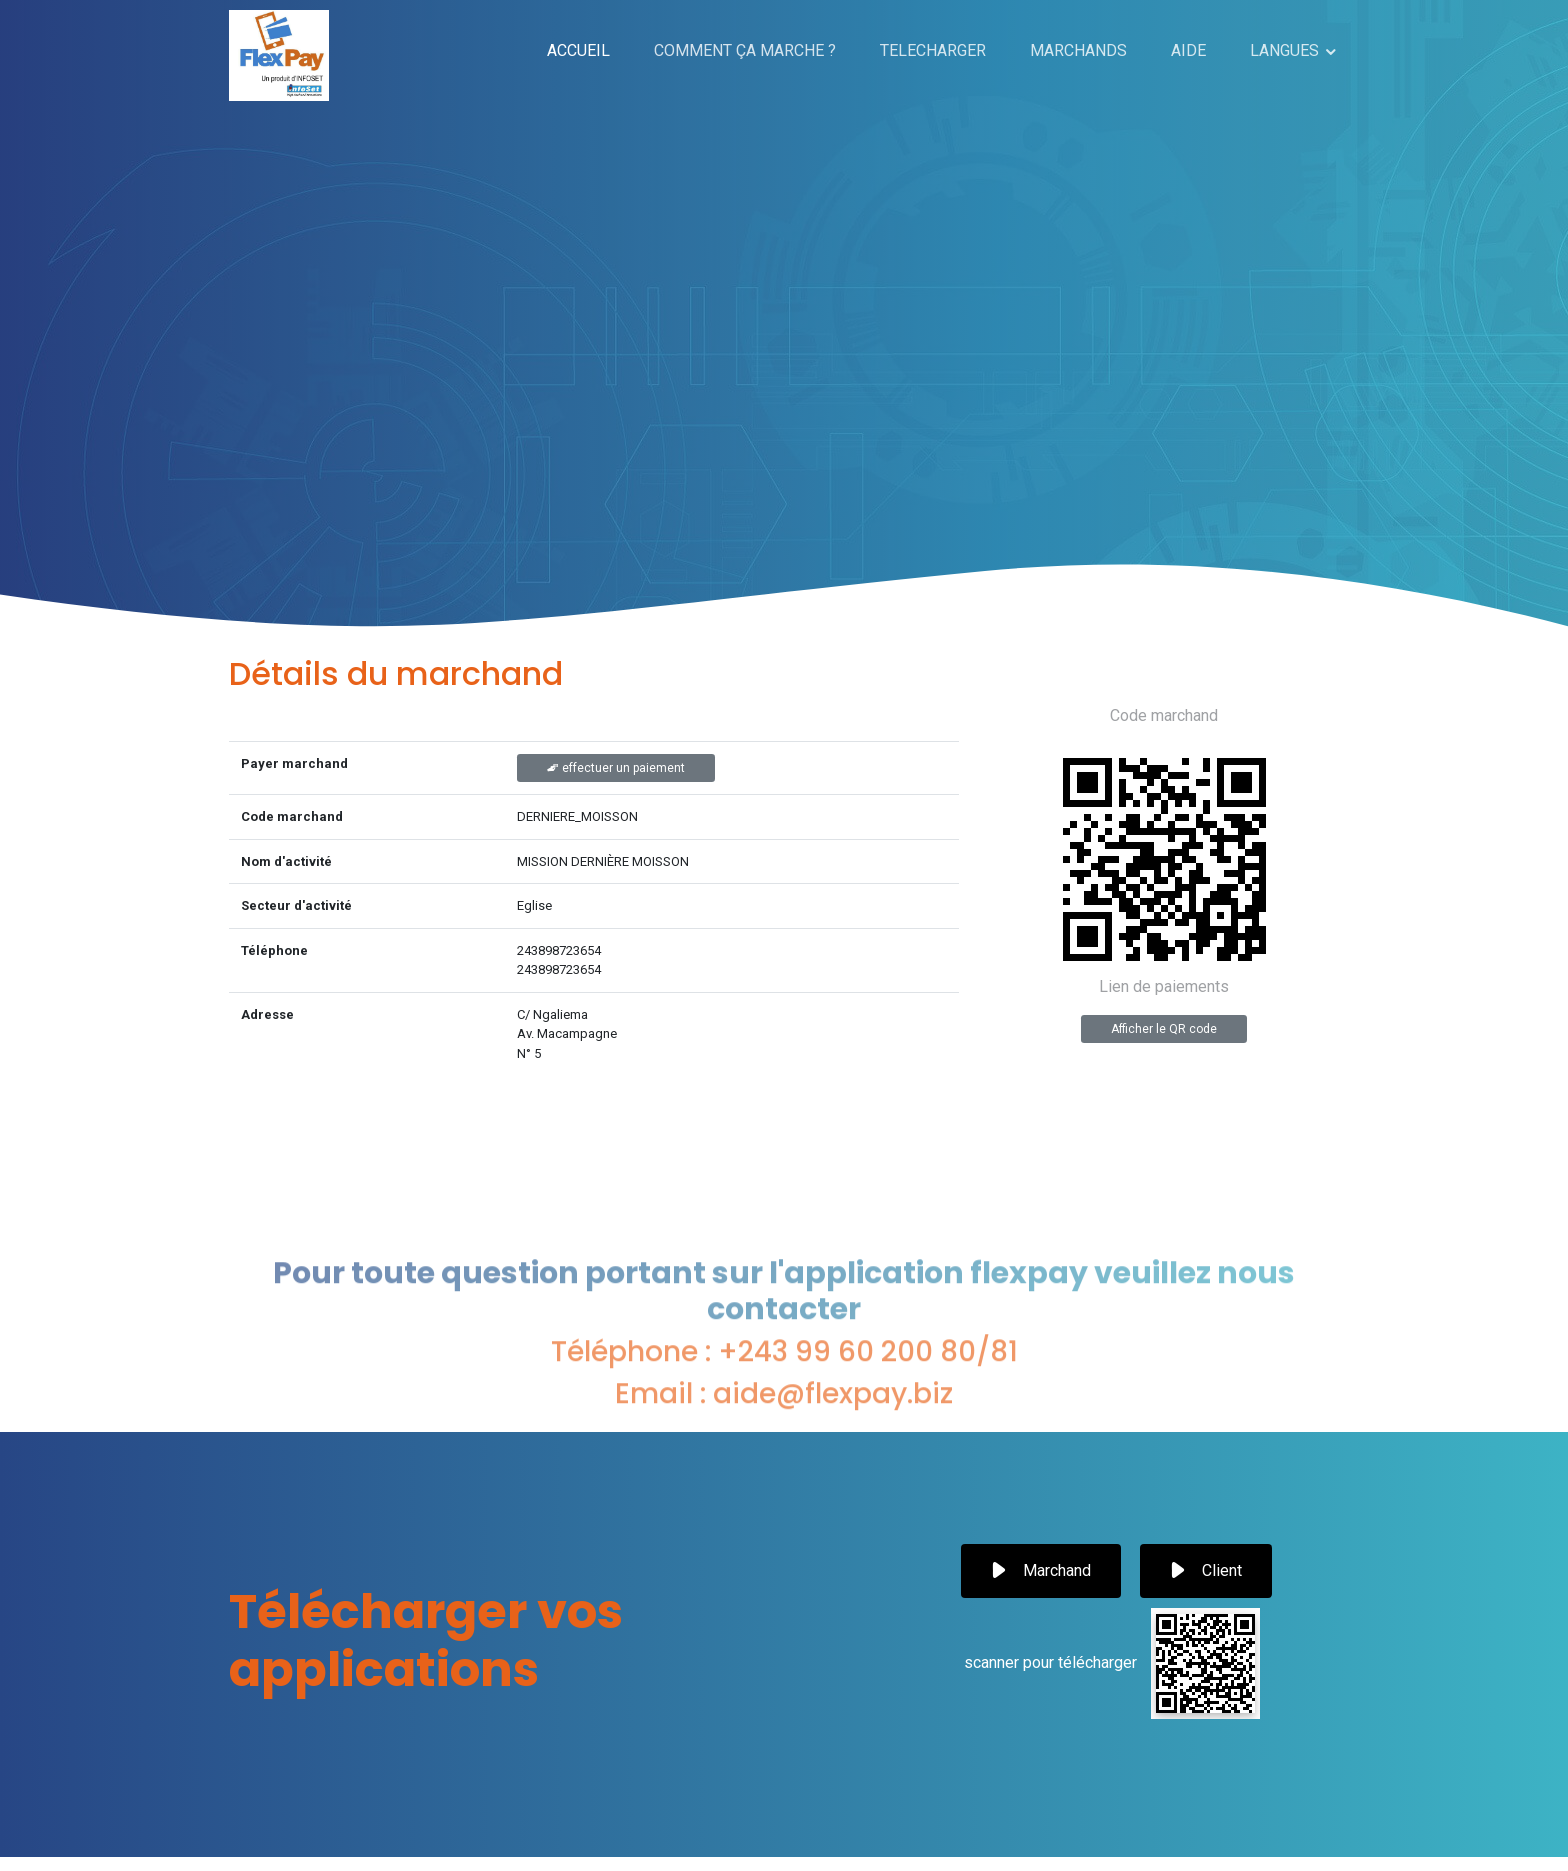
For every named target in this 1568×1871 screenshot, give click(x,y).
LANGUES (1284, 50)
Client (1206, 1570)
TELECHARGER (933, 50)
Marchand (1041, 1570)
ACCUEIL (578, 50)
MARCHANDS (1078, 50)
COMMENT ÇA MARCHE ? (745, 50)
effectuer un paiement (616, 768)
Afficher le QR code (1164, 1029)
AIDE (1188, 50)
